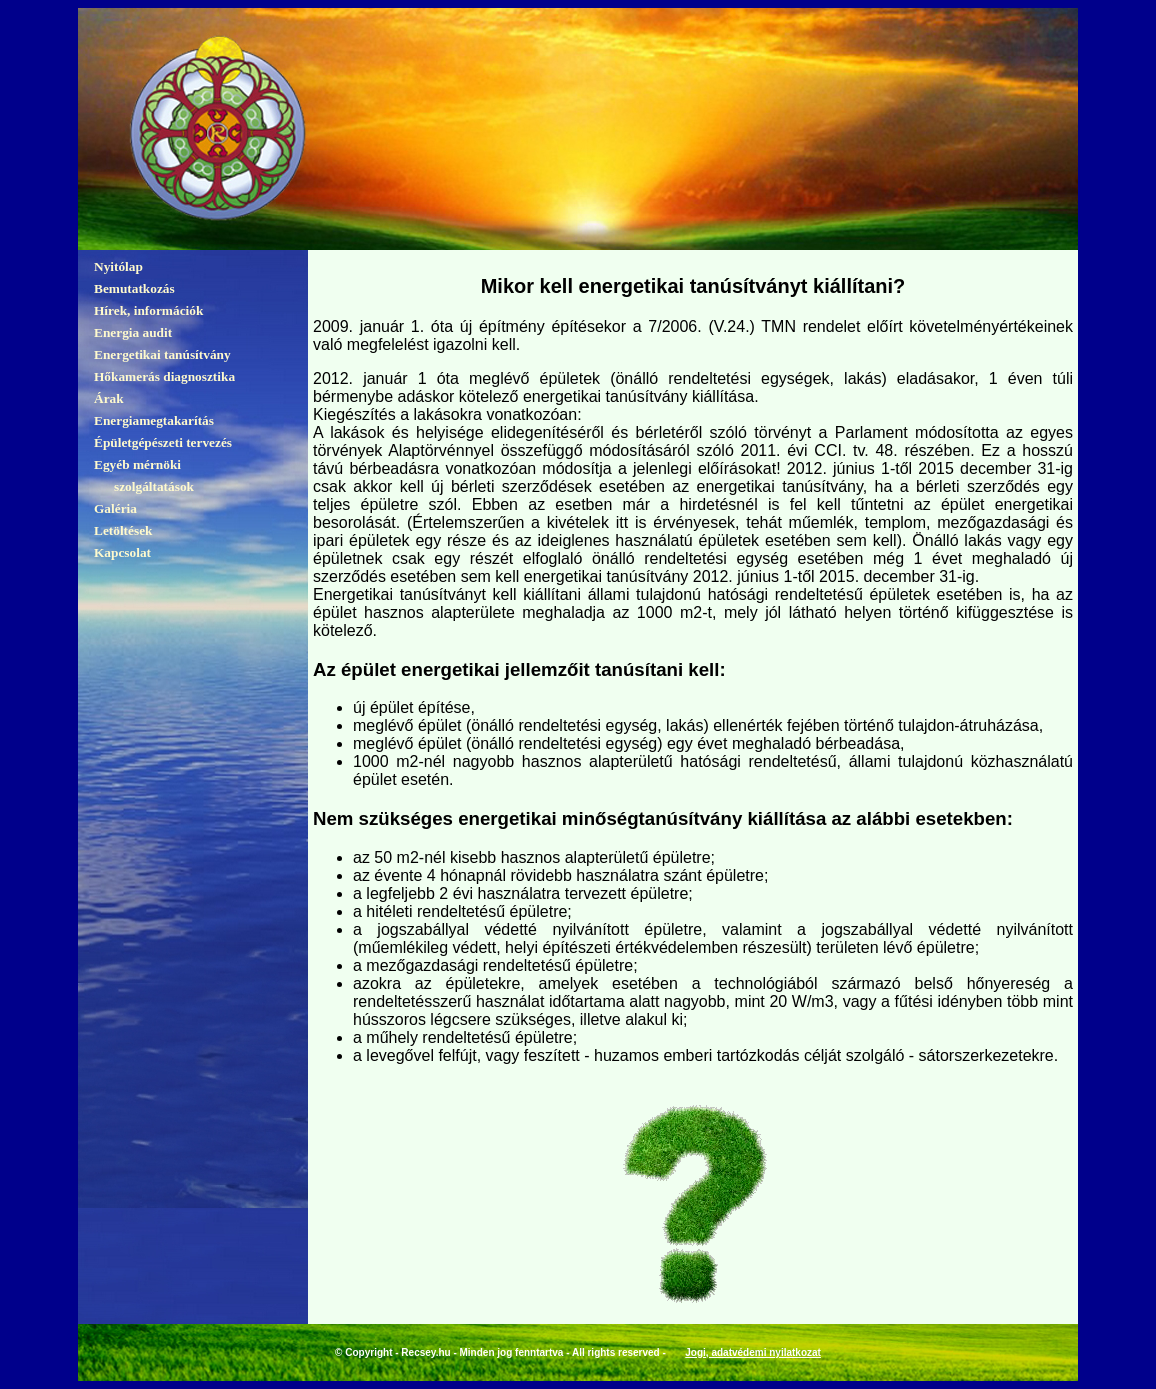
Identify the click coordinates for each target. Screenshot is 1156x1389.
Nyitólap (118, 266)
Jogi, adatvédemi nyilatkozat (753, 1352)
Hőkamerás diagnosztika (164, 376)
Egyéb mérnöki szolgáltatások (144, 475)
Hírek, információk (148, 310)
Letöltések (123, 530)
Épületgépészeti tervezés (163, 442)
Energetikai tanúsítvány (162, 354)
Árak (109, 398)
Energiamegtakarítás (154, 420)
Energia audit (133, 332)
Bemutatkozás (134, 288)
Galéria (115, 508)
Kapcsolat (122, 552)
